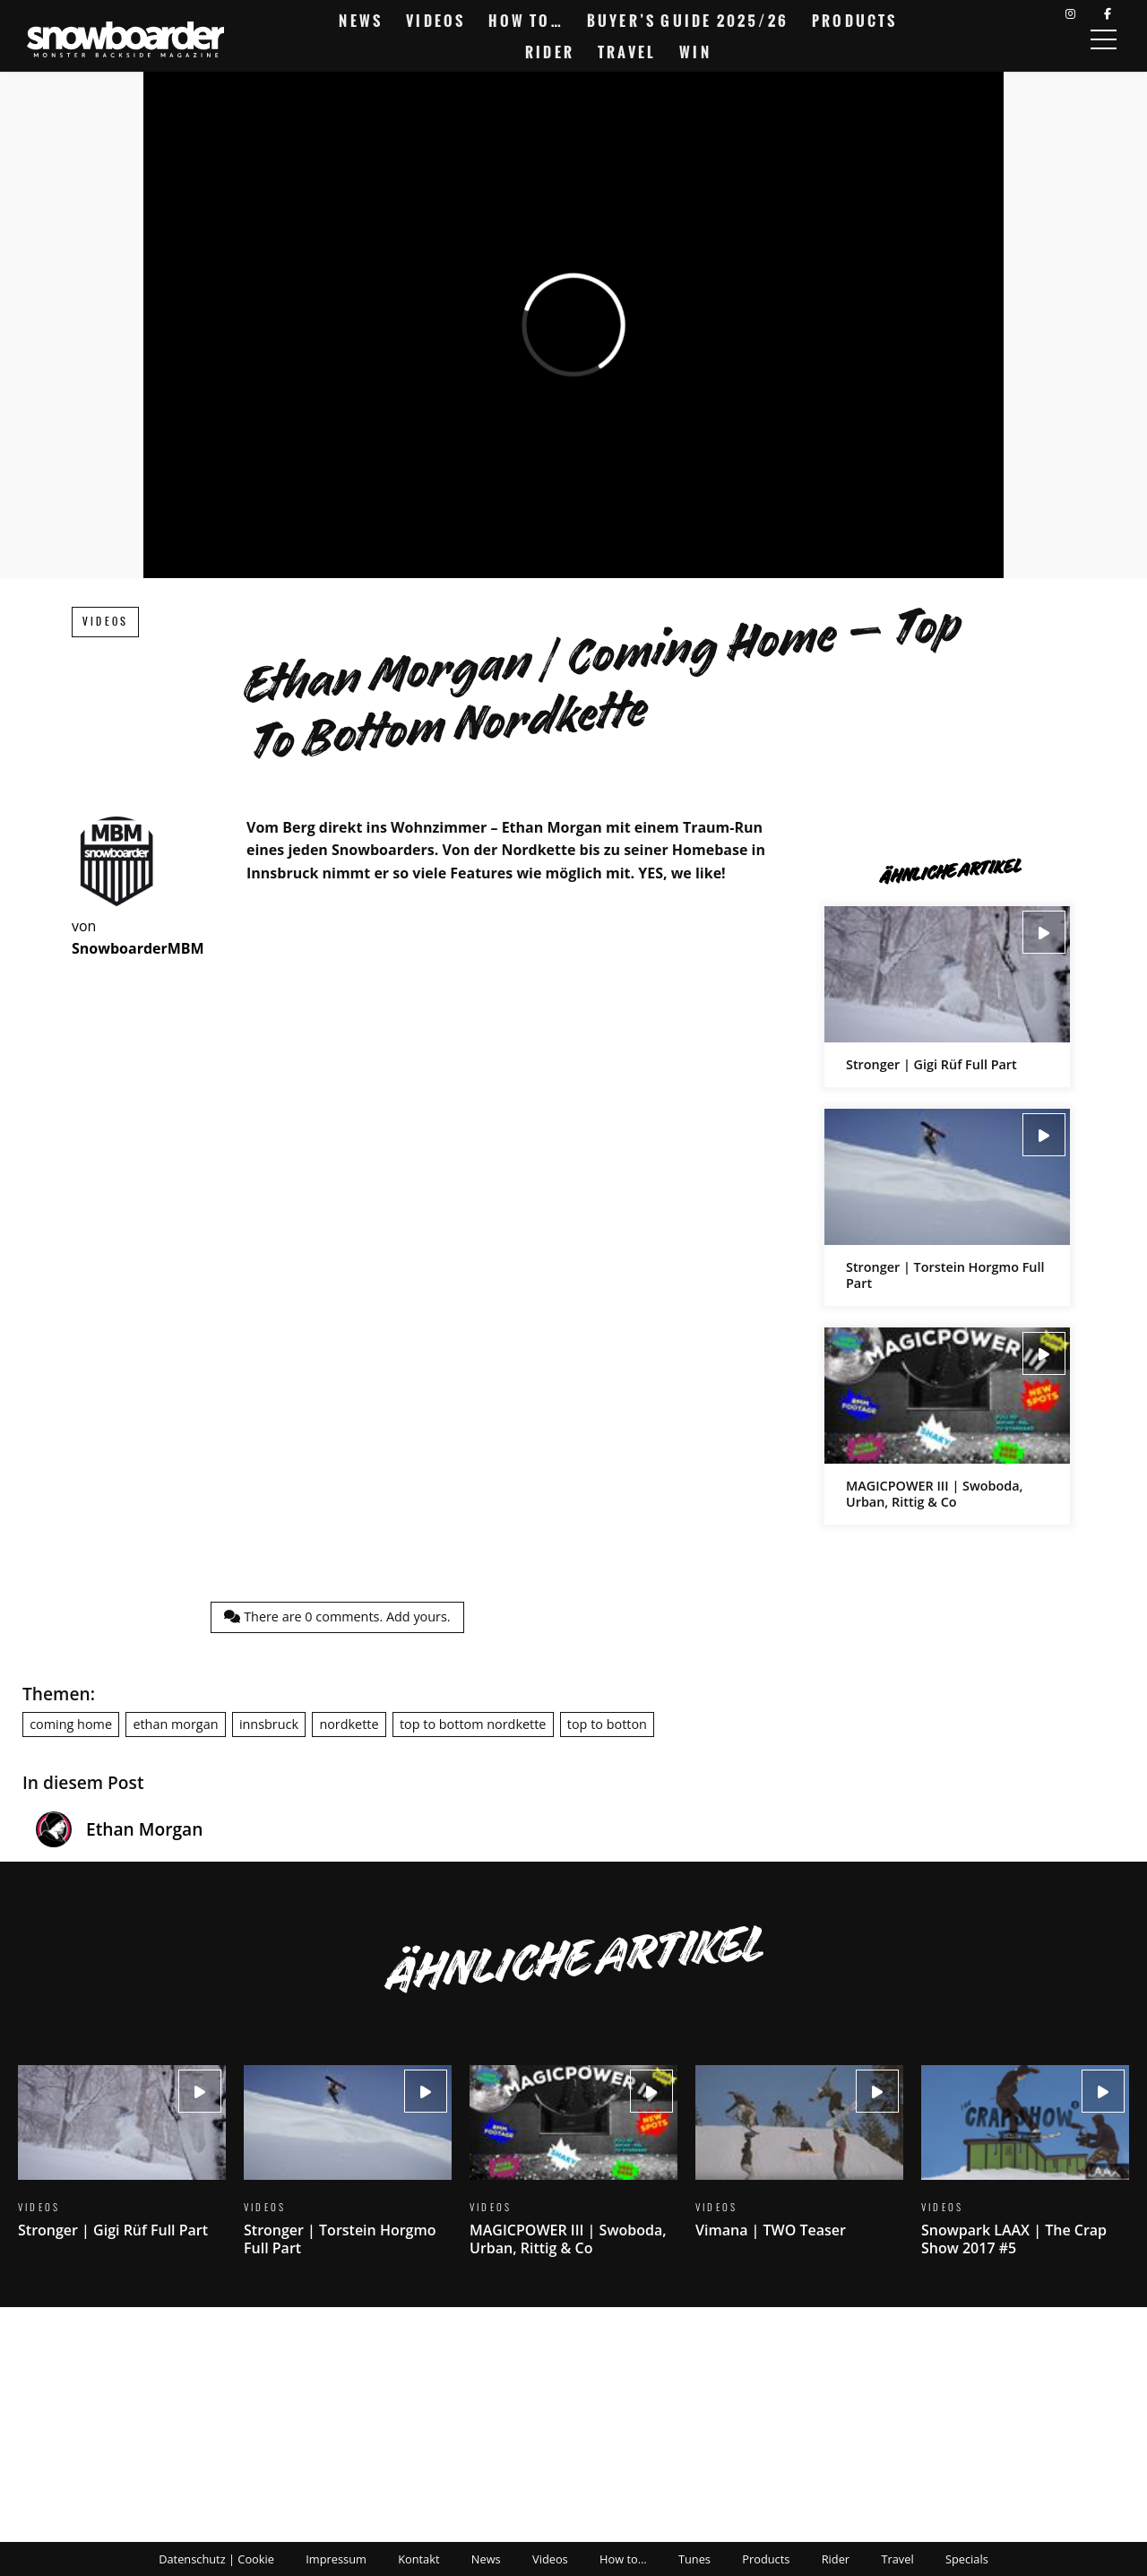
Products (855, 20)
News (361, 20)
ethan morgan (175, 1724)
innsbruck (268, 1724)
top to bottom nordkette (473, 1724)
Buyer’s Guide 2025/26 (688, 20)
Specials (966, 2559)
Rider (549, 52)
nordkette (348, 1724)
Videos (435, 20)
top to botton (607, 1724)
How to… (525, 20)
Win (695, 52)
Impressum (336, 2559)
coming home (71, 1724)
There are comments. (337, 1616)
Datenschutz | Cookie (216, 2559)
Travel (627, 52)
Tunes (694, 2559)
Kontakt (418, 2559)
